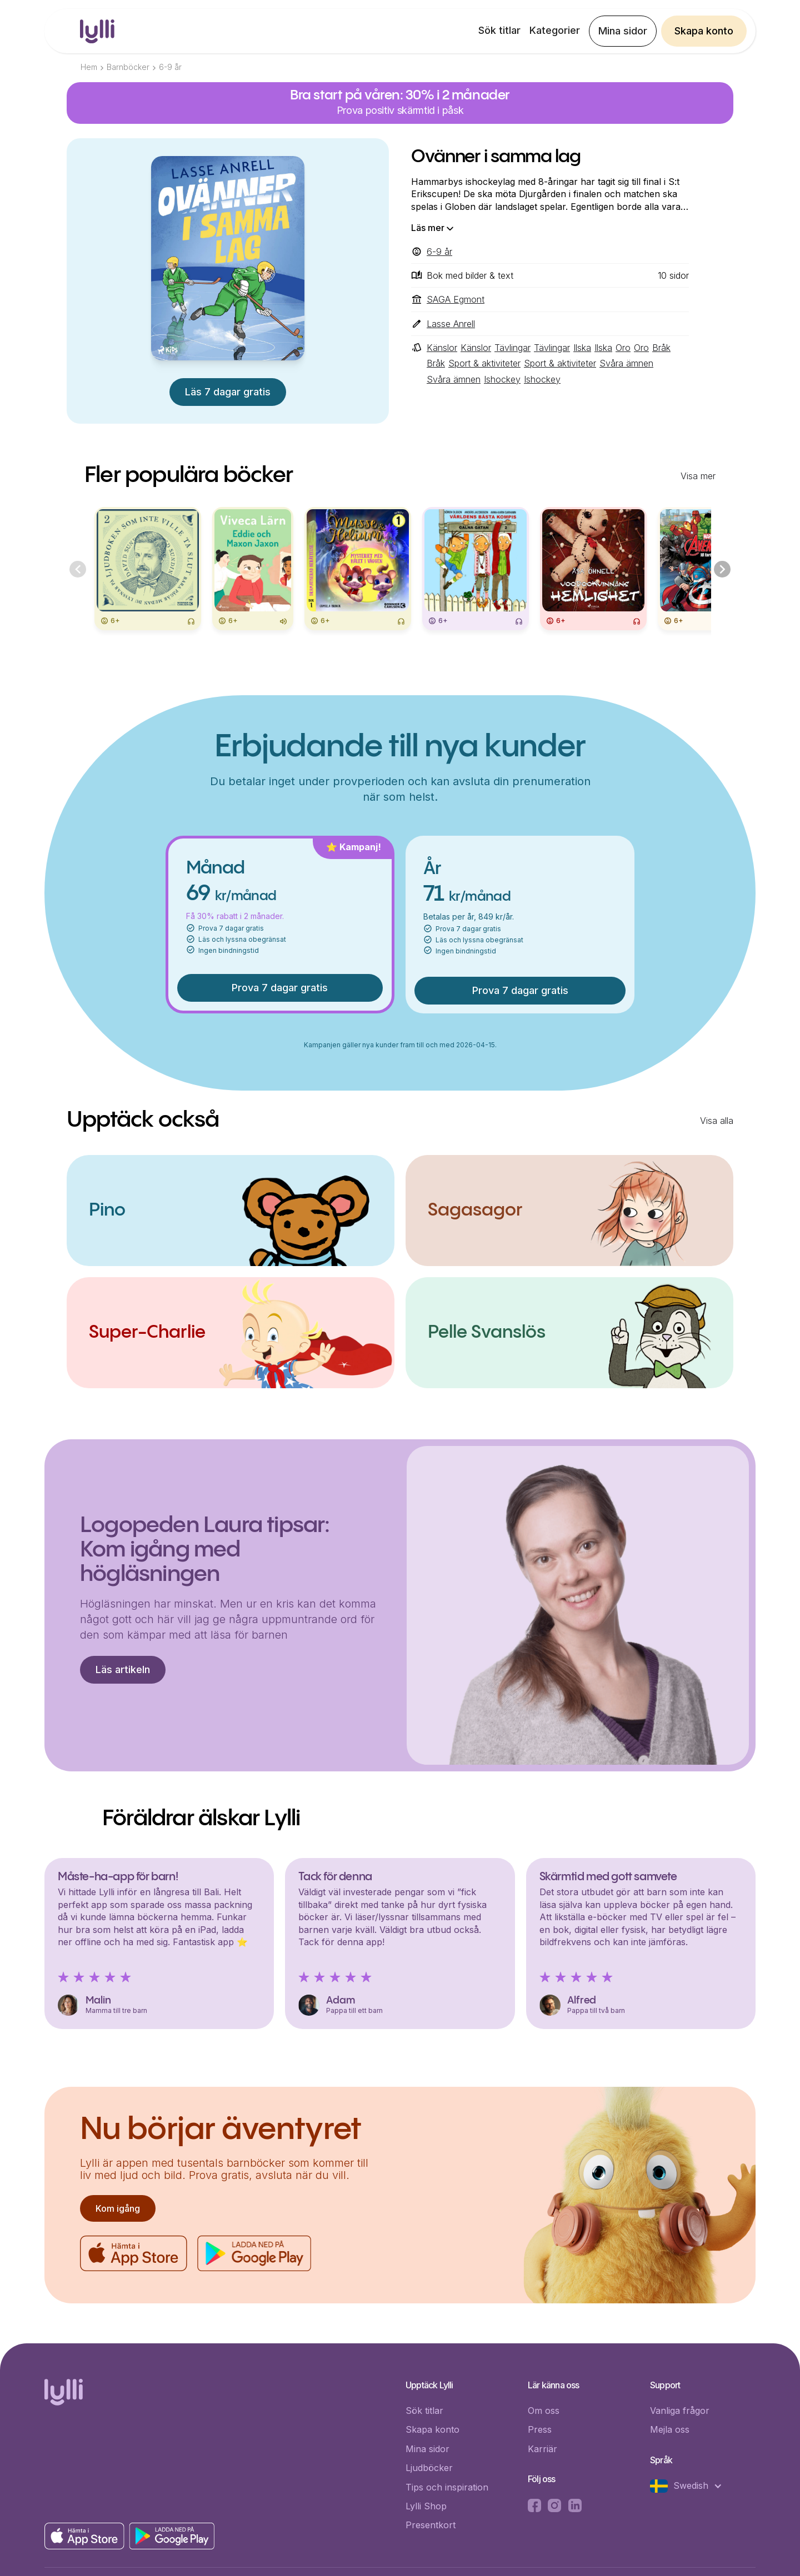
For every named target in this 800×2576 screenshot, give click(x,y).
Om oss (543, 2410)
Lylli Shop (426, 2506)
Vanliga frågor (679, 2410)
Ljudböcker (429, 2467)
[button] (691, 2486)
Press (540, 2429)
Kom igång (118, 2208)
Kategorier (554, 30)
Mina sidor (622, 31)
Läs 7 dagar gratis (228, 392)
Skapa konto (703, 31)
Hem (89, 67)
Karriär (542, 2448)
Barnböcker (128, 67)
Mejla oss (669, 2429)
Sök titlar (499, 30)
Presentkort (431, 2524)
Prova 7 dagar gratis (280, 987)
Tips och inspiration (447, 2487)
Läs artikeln (123, 1669)
